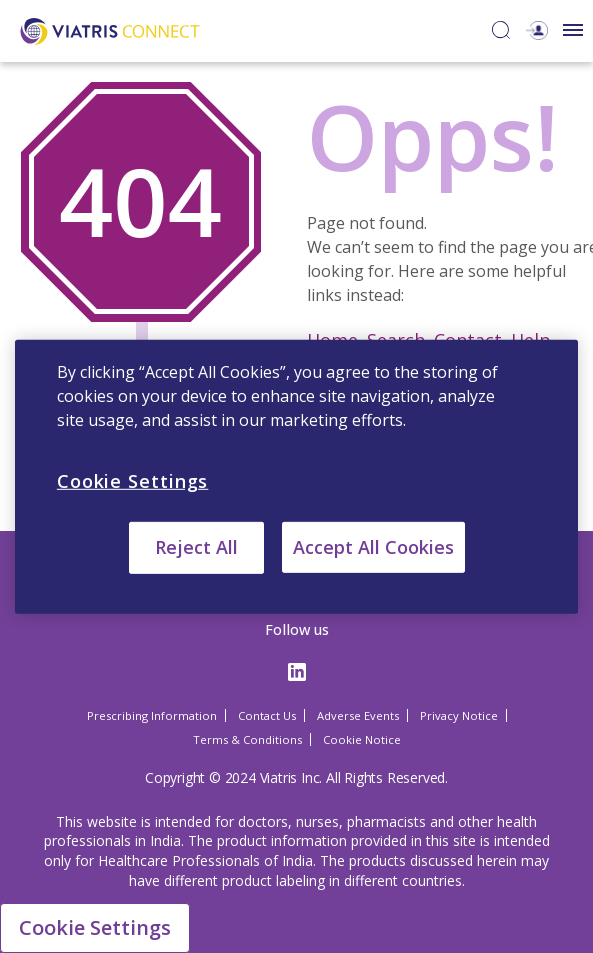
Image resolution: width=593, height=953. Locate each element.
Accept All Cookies (373, 547)
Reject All (196, 547)
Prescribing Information (152, 715)
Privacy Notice (459, 715)
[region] (296, 476)
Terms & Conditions (247, 739)
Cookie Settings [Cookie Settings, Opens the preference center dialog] (133, 480)
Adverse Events (358, 715)
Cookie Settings (95, 927)
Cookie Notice (362, 739)
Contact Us (267, 715)
